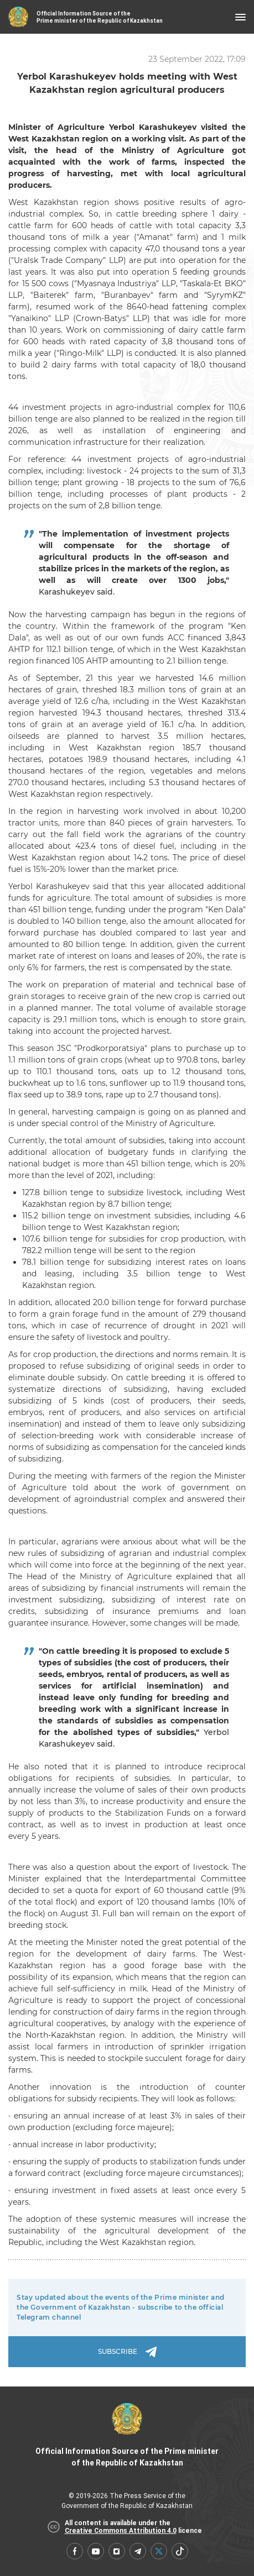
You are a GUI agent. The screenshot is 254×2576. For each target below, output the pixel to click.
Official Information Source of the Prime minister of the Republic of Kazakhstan (127, 2435)
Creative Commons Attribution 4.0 (121, 2531)
